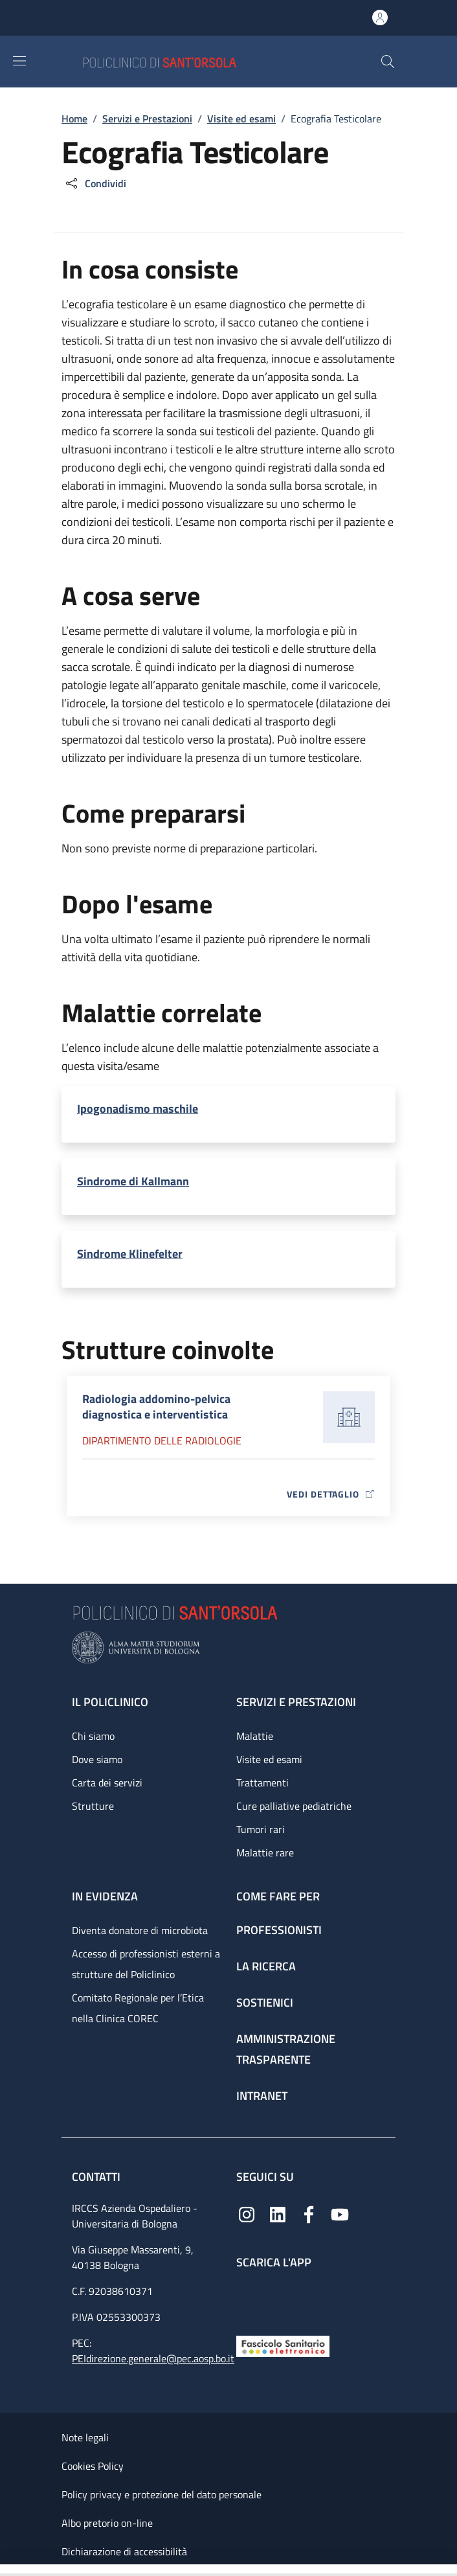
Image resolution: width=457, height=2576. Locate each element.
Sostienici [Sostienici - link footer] (264, 2002)
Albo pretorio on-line (107, 2523)
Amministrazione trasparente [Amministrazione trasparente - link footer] (285, 2049)
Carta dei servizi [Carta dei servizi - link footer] (107, 1782)
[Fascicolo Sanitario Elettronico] (282, 2345)
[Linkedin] (277, 2213)
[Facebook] (308, 2213)
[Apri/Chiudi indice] (6, 2570)
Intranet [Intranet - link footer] (261, 2095)
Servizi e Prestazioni (147, 118)
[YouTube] (339, 2213)
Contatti (97, 2176)
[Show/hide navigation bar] (19, 60)
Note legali (85, 2437)
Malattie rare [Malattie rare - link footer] (265, 1852)
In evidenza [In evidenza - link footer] (105, 1896)
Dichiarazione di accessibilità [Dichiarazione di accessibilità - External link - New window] (124, 2551)
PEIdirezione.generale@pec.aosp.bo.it (153, 2358)
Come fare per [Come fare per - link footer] (278, 1896)
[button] (388, 61)
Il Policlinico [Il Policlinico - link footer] (110, 1702)
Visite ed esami (241, 118)
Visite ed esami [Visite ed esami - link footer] (269, 1759)
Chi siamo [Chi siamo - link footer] (93, 1736)
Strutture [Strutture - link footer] (93, 1806)
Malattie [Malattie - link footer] (254, 1736)
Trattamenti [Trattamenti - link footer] (262, 1782)
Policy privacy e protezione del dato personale (161, 2494)
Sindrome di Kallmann (133, 1181)
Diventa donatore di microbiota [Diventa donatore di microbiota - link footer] (140, 1930)
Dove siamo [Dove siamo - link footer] (97, 1759)
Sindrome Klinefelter (130, 1253)
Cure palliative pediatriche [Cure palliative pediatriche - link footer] (293, 1806)
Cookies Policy (92, 2466)
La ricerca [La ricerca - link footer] (266, 1966)
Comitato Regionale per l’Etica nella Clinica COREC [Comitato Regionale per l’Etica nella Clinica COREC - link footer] (138, 2008)
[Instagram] (246, 2213)
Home (74, 118)
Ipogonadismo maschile (137, 1108)
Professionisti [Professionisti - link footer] (279, 1930)
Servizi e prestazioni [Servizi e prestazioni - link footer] (296, 1702)
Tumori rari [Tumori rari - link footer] (260, 1829)
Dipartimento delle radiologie (161, 1440)
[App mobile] (246, 2299)
